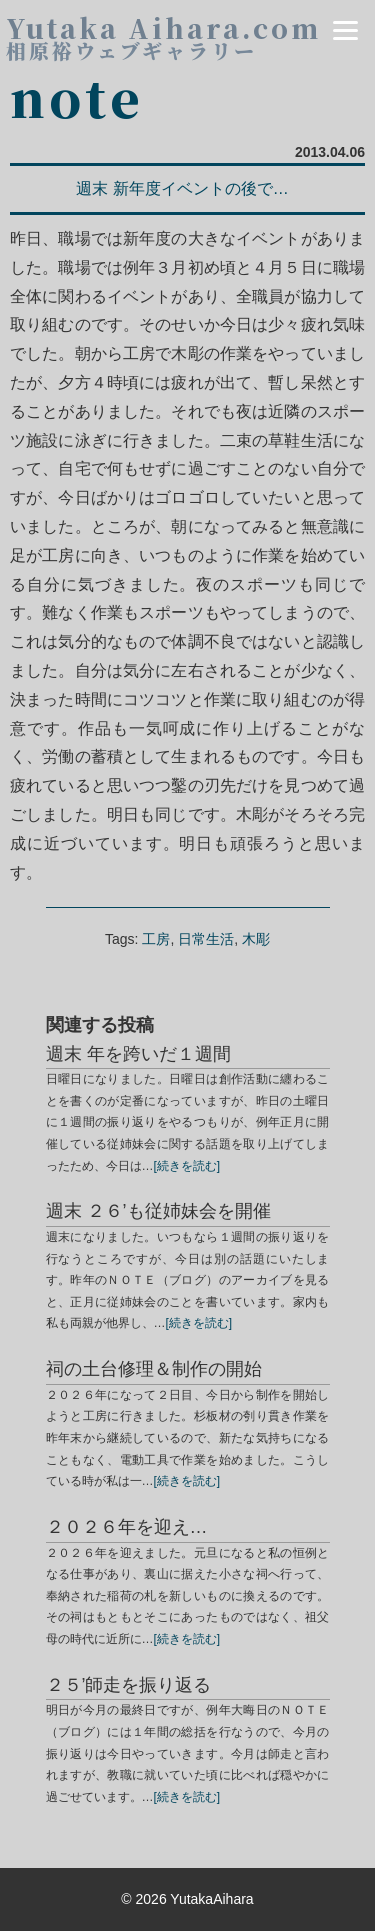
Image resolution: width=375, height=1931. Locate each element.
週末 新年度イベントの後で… (182, 188)
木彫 (256, 939)
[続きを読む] (187, 1166)
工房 (156, 939)
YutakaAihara (211, 1899)
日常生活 (206, 939)
